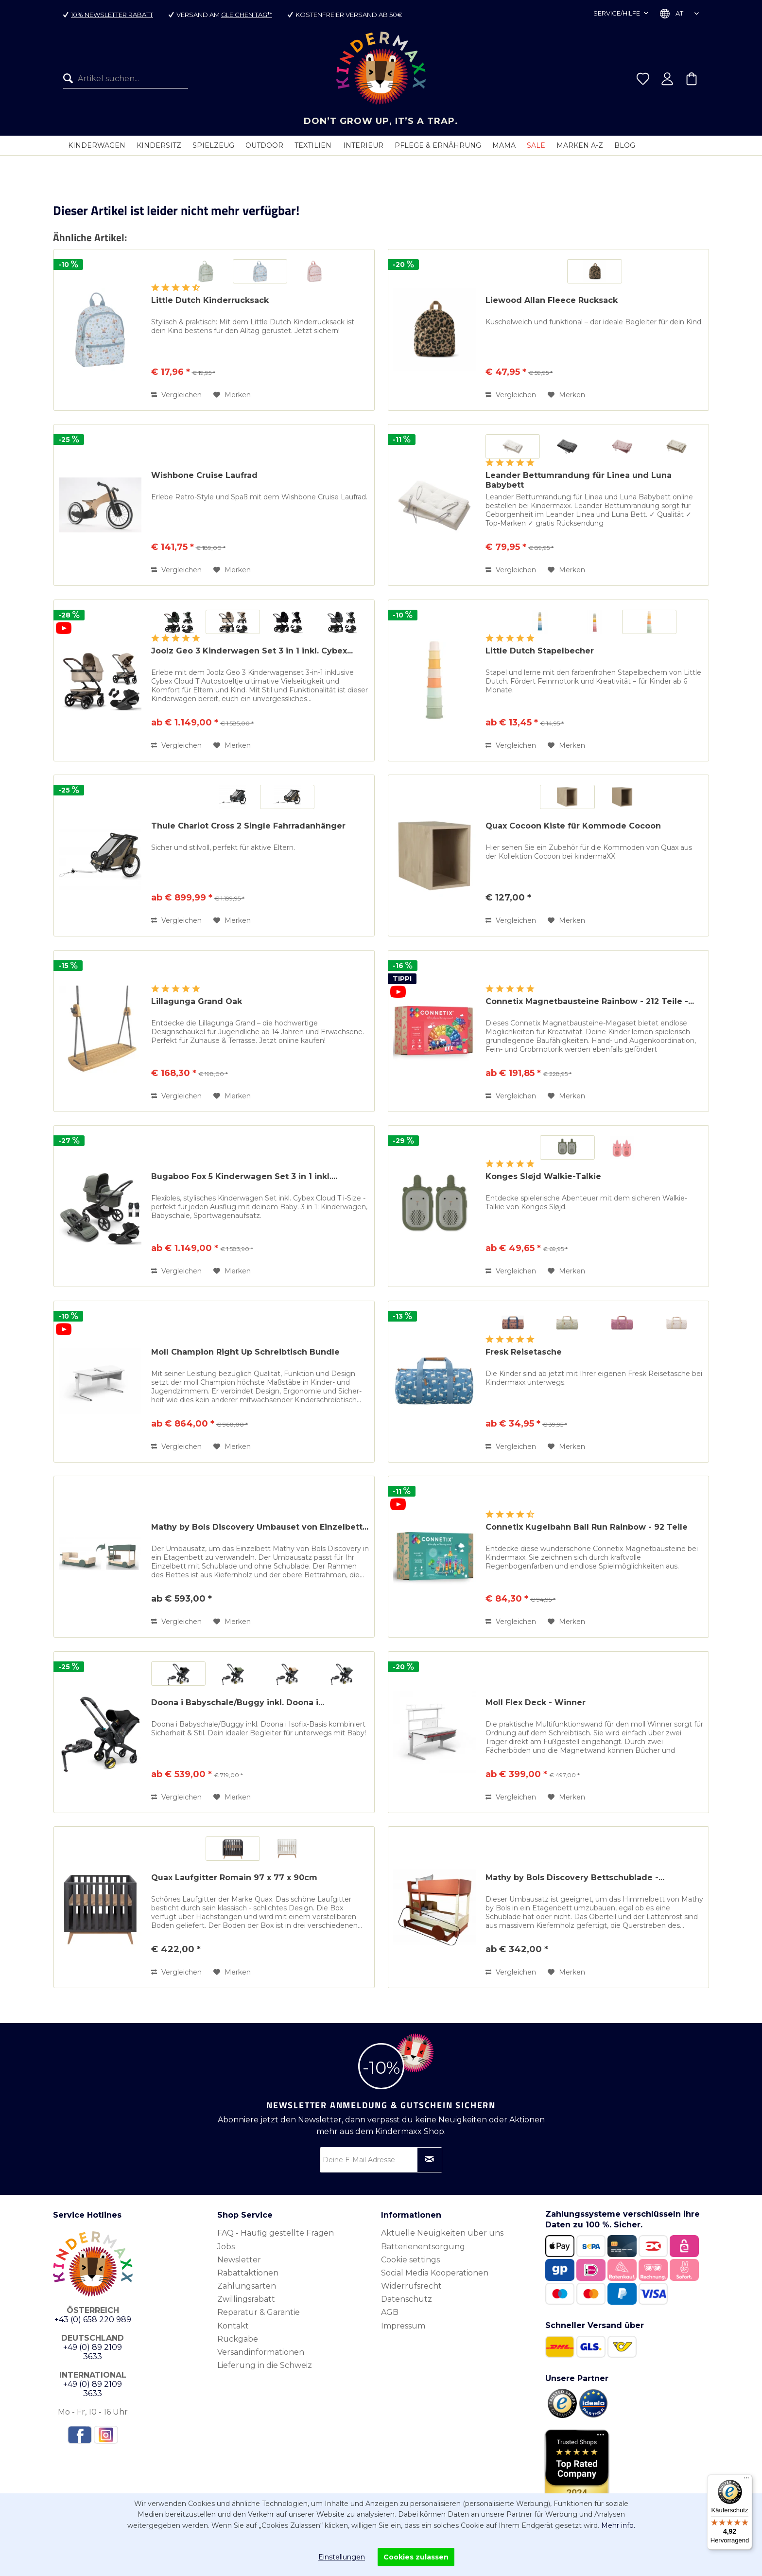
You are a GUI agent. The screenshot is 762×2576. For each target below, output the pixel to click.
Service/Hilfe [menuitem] (617, 13)
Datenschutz (406, 2299)
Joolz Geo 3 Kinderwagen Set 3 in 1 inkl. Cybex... (252, 650)
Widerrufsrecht (411, 2286)
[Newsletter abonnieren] (429, 2160)
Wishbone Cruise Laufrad (204, 475)
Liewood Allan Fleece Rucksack (551, 300)
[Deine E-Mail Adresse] (381, 2159)
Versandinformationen (260, 2352)
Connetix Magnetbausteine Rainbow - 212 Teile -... (589, 1001)
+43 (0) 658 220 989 (92, 2319)
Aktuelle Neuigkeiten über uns (442, 2233)
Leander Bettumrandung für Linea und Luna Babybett (578, 480)
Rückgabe (237, 2339)
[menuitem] (125, 78)
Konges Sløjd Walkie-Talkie (543, 1176)
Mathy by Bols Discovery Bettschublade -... (574, 1877)
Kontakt (233, 2325)
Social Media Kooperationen (434, 2272)
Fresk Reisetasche (523, 1352)
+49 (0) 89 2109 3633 (92, 2352)
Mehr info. (618, 2525)
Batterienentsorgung (423, 2246)
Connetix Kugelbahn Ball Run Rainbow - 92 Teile (586, 1527)
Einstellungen (341, 2557)
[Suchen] (70, 78)
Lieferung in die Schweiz (264, 2365)
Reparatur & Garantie (258, 2312)
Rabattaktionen (247, 2272)
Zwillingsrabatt (246, 2299)
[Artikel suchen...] (125, 78)
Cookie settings (410, 2259)
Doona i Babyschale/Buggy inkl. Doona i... (237, 1702)
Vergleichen (176, 394)
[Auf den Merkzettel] (232, 395)
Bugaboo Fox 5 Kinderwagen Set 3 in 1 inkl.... (244, 1176)
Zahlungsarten (246, 2286)
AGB (389, 2312)
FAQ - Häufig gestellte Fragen (275, 2233)
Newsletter (239, 2259)
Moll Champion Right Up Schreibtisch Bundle (245, 1352)
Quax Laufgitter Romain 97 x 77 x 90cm (234, 1877)
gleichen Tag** (246, 14)
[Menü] (746, 2480)
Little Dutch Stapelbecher (539, 650)
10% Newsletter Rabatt (112, 14)
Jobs (226, 2246)
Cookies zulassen (416, 2557)
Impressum (403, 2325)
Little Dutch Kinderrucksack (210, 300)
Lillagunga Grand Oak (196, 1001)
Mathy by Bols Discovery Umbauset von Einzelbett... (259, 1527)
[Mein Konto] (667, 78)
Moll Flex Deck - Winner (535, 1702)
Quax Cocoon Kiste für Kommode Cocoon (573, 825)
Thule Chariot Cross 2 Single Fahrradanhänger (248, 825)
